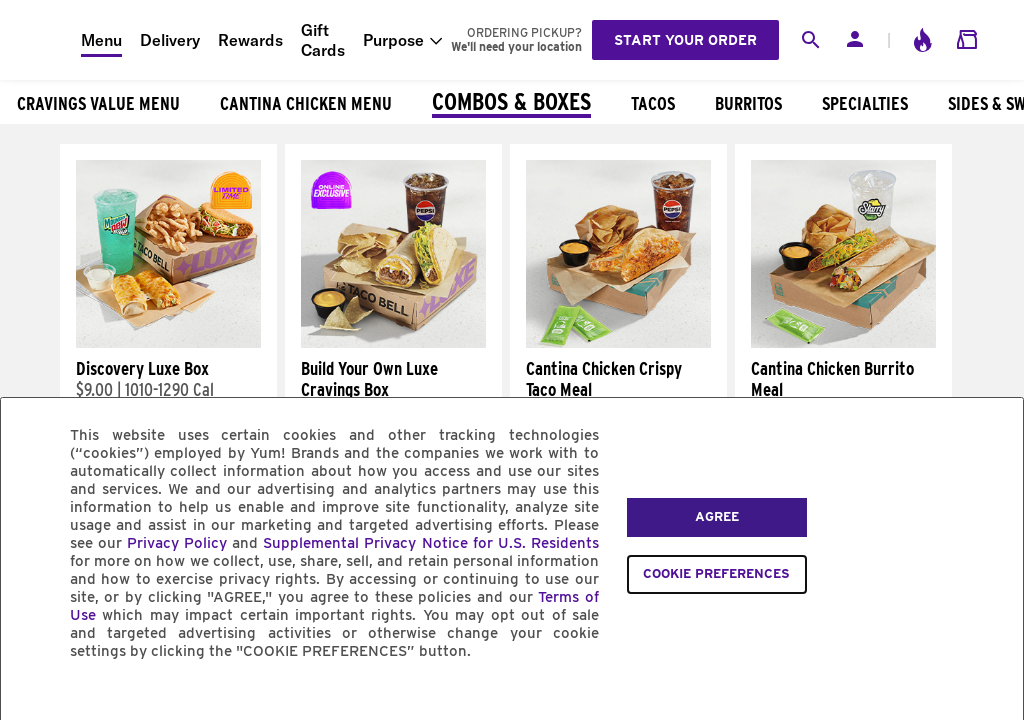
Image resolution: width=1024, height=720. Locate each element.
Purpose (393, 40)
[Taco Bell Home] (41, 40)
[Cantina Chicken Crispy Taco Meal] (618, 343)
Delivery (170, 40)
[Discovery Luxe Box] (168, 343)
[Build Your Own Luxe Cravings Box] (393, 343)
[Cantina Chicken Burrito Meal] (843, 343)
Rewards (250, 40)
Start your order (685, 40)
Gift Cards (323, 40)
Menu (101, 40)
